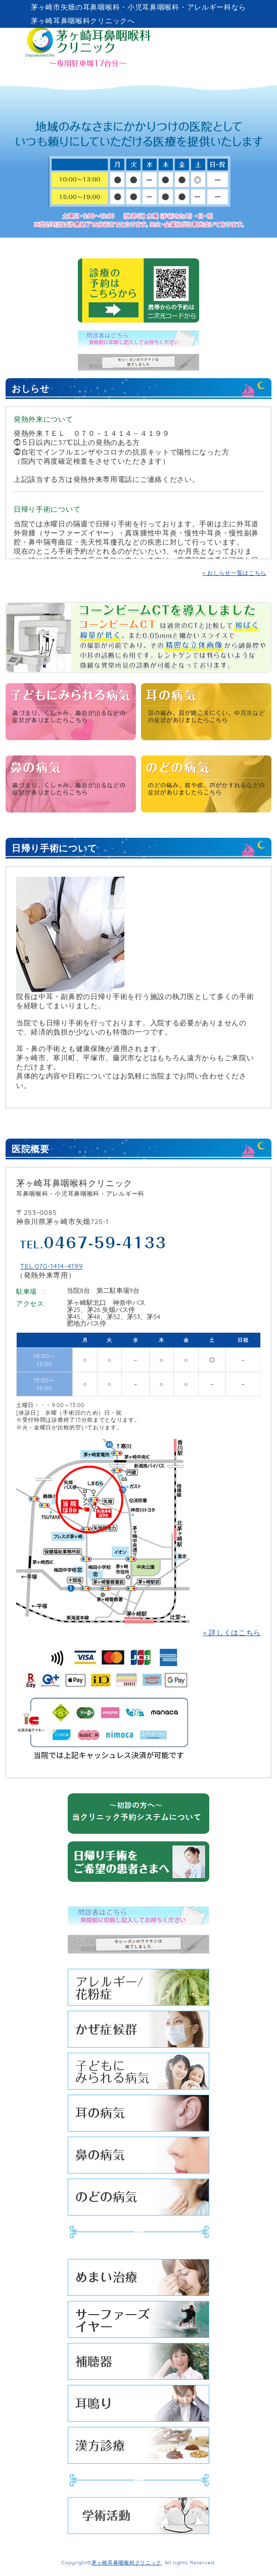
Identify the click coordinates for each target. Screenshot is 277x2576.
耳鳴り (138, 2406)
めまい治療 (138, 2280)
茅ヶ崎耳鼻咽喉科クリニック (126, 2562)
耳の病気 (138, 2116)
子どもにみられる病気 (138, 2074)
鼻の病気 (138, 2158)
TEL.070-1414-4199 (51, 1266)
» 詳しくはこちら (232, 1632)
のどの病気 (138, 2200)
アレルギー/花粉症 (138, 1990)
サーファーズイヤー (138, 2322)
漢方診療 (138, 2448)
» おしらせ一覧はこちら (234, 572)
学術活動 (138, 2518)
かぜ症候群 (138, 2032)
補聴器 (138, 2364)
